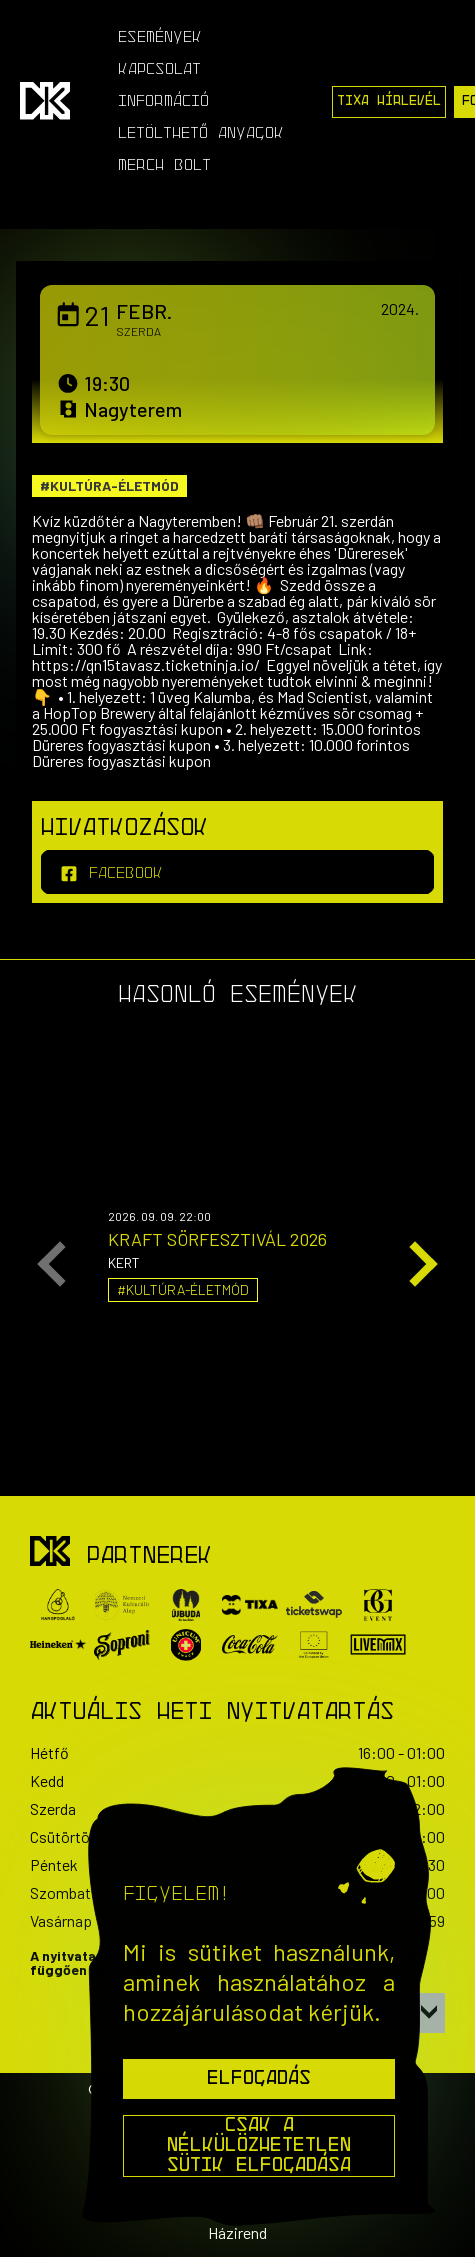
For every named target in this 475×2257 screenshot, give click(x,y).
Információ (163, 102)
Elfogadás (259, 2079)
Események (160, 38)
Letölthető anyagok (201, 134)
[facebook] (237, 872)
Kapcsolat (159, 70)
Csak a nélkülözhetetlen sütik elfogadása (259, 2146)
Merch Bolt (164, 166)
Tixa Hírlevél (389, 101)
